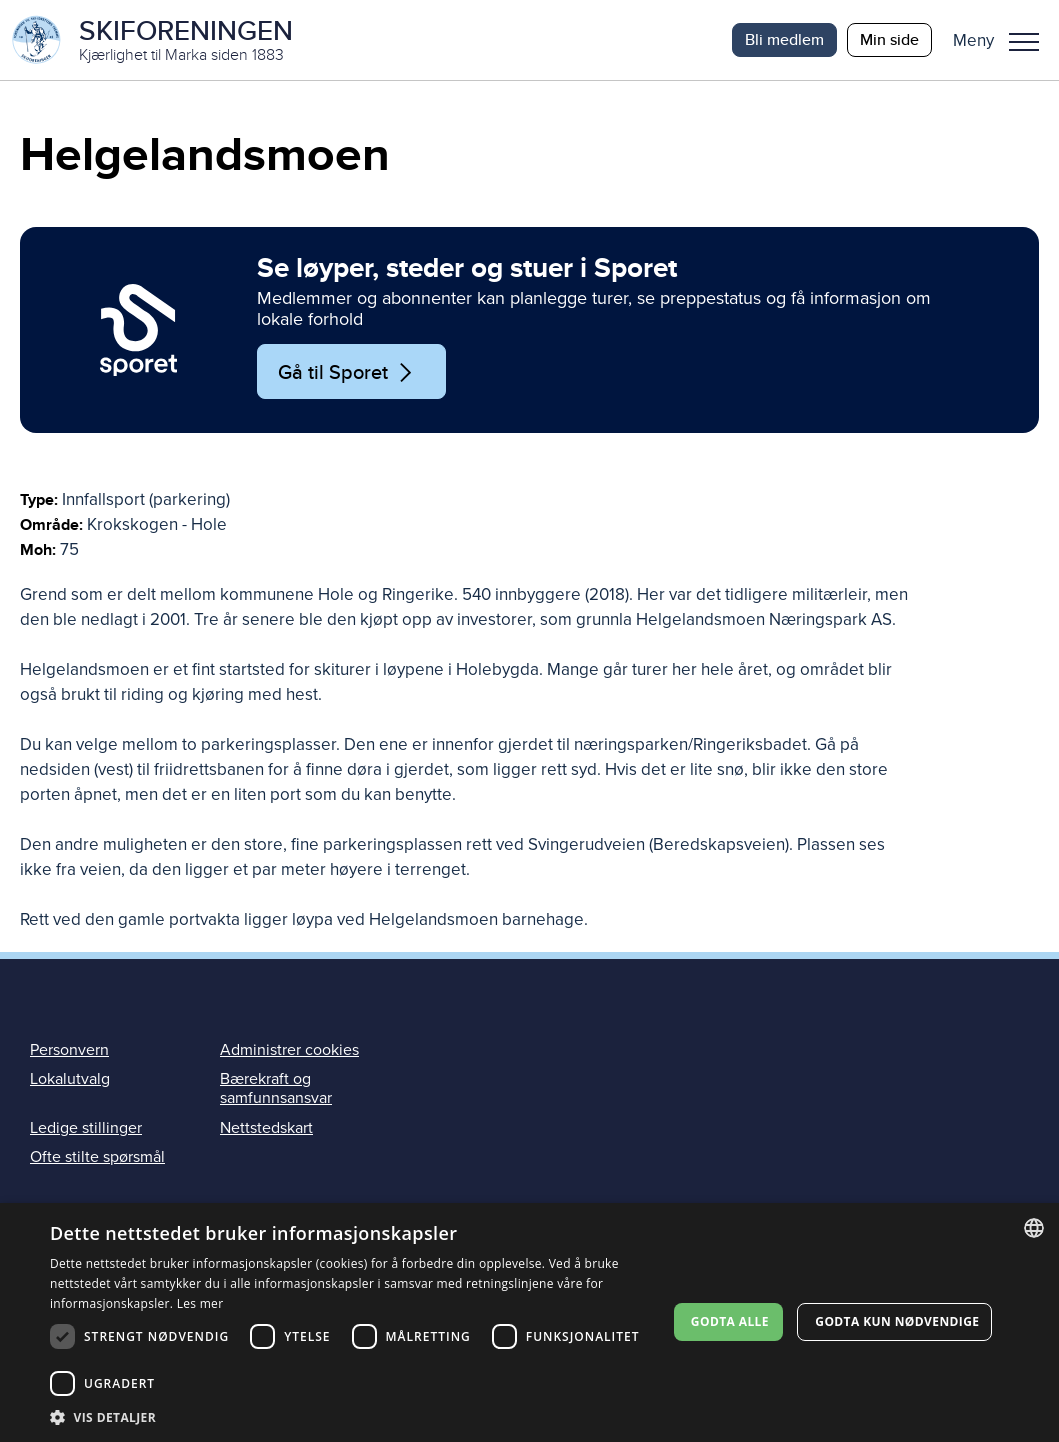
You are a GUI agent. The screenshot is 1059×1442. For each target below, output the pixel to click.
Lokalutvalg (70, 1079)
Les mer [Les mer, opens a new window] (200, 1303)
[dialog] (529, 1322)
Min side (889, 39)
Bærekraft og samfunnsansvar (276, 1088)
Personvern (69, 1050)
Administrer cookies (289, 1050)
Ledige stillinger (86, 1128)
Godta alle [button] (730, 1321)
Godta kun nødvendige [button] (897, 1321)
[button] (1003, 40)
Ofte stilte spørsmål (97, 1157)
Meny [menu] (1024, 42)
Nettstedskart (266, 1128)
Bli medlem (784, 39)
